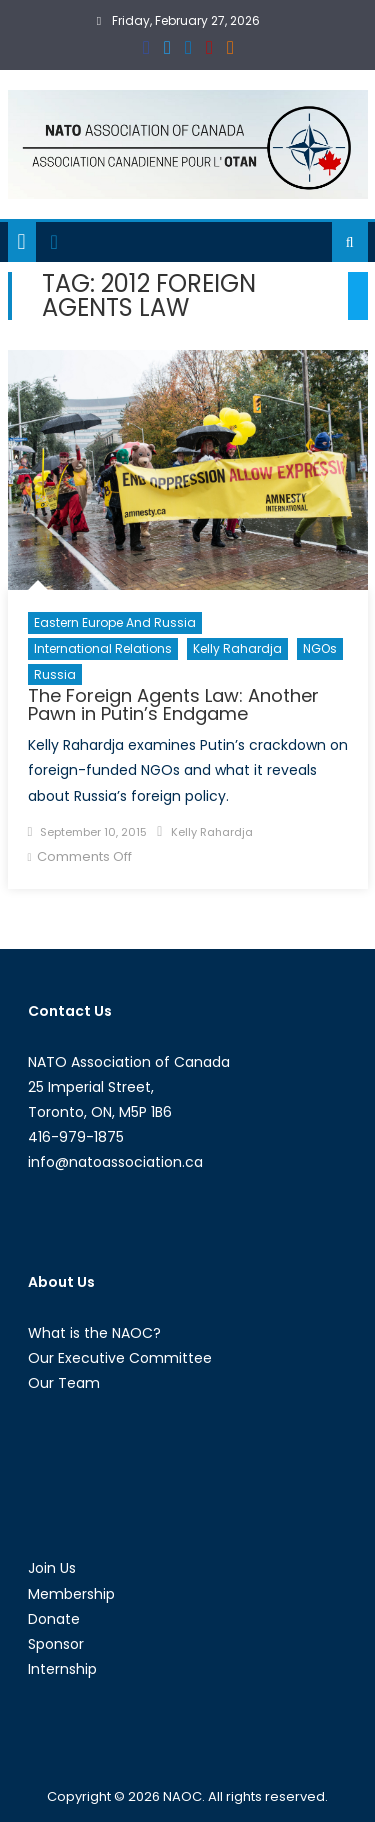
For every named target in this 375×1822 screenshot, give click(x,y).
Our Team (64, 1383)
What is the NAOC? (94, 1333)
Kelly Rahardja (237, 648)
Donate (54, 1619)
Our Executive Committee (120, 1358)
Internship (62, 1669)
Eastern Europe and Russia (115, 622)
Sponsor (56, 1644)
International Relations (103, 648)
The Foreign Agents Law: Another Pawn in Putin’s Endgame (173, 704)
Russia (55, 674)
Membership (71, 1594)
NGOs (320, 648)
